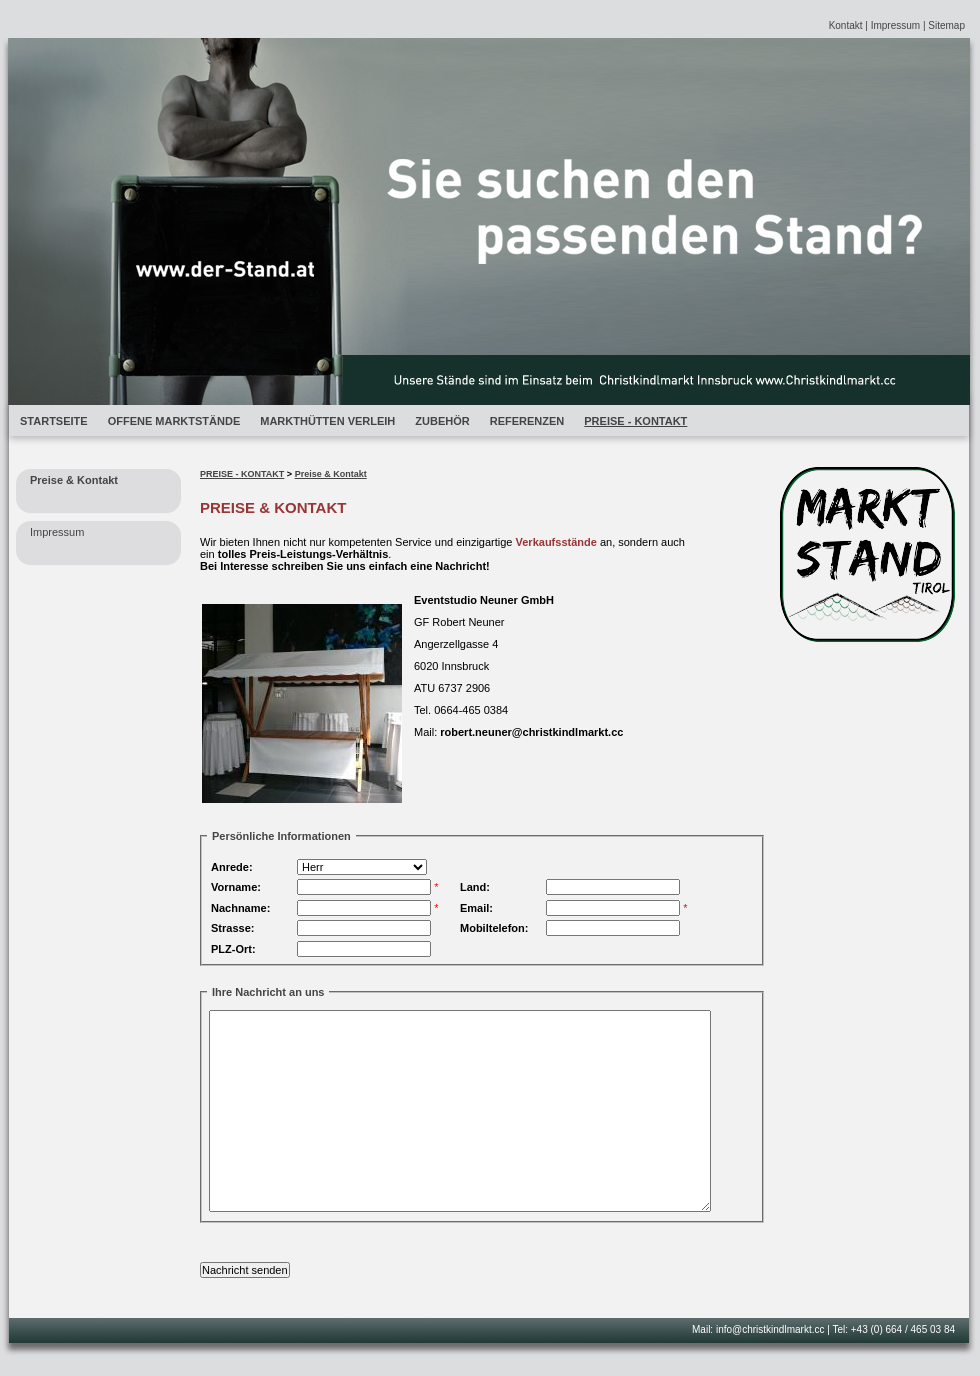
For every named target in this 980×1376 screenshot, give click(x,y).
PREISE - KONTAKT (242, 474)
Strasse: (232, 928)
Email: (476, 908)
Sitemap (946, 25)
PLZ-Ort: (233, 949)
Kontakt (846, 25)
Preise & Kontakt (331, 474)
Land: (475, 887)
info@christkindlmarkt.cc (770, 1329)
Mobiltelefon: (494, 928)
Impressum (895, 25)
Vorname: (236, 887)
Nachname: (240, 908)
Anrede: (232, 867)
